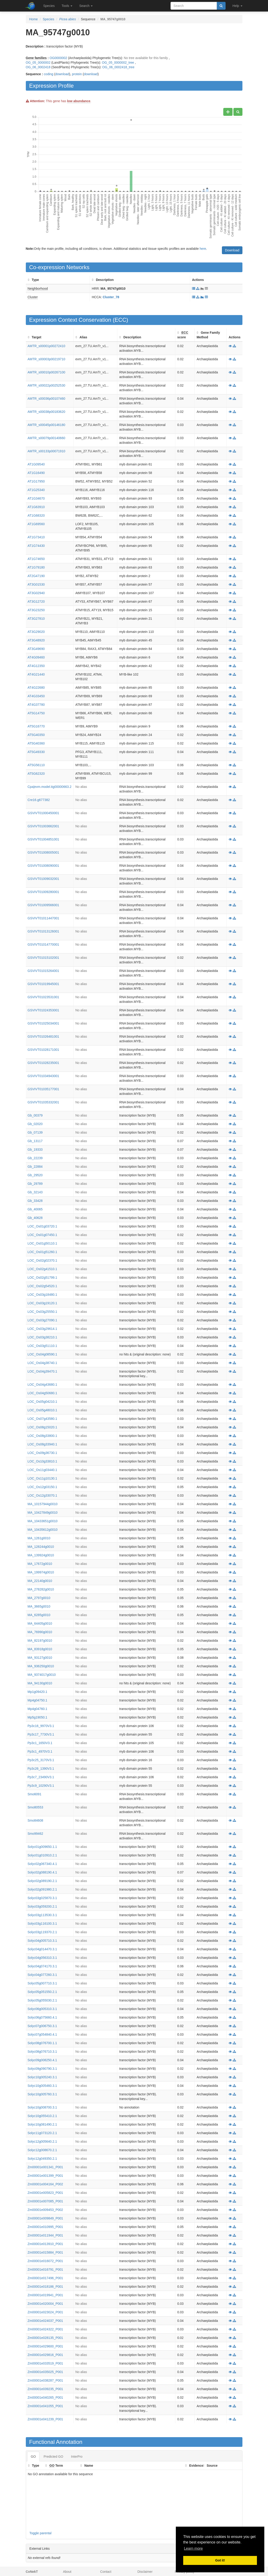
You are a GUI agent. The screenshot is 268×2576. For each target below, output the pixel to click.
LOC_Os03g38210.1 (42, 1337)
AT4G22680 (36, 687)
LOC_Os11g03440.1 (42, 1470)
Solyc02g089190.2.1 (42, 1881)
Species (49, 6)
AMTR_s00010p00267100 (46, 372)
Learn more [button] (193, 2548)
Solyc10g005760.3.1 (42, 2094)
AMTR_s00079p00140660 (46, 438)
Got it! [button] (220, 2560)
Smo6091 (34, 1794)
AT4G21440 (36, 674)
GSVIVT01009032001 (43, 879)
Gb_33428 (35, 1201)
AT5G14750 (36, 713)
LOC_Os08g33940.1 (42, 1444)
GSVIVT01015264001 (43, 971)
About (67, 2571)
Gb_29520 (35, 1175)
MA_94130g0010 (40, 1683)
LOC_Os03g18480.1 (42, 1294)
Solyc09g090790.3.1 (42, 2068)
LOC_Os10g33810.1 (42, 1461)
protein (77, 74)
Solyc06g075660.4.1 (42, 2017)
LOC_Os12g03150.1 (42, 1487)
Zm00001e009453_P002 (45, 2210)
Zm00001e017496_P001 (45, 2278)
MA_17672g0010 (40, 1564)
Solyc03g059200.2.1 (42, 1906)
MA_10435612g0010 (43, 1529)
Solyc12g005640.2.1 (42, 2141)
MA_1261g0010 (39, 1538)
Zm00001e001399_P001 (45, 2175)
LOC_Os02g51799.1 (42, 1277)
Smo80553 (35, 1807)
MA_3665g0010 (39, 1606)
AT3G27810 (36, 618)
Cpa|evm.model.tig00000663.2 (49, 787)
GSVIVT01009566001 (43, 905)
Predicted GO (53, 2456)
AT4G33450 (36, 696)
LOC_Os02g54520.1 (42, 1286)
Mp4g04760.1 (37, 1709)
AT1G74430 (36, 546)
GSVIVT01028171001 (43, 1049)
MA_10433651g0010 (43, 1521)
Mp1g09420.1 (37, 1692)
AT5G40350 (36, 735)
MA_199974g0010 (41, 1572)
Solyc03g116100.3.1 (42, 1923)
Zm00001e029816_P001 (45, 2355)
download (62, 74)
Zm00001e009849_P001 (45, 2218)
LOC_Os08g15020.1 (42, 1427)
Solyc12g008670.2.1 (42, 2150)
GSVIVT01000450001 (43, 813)
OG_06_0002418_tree (118, 67)
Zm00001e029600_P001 (45, 2346)
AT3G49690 (36, 649)
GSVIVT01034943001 (43, 1076)
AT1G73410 (36, 537)
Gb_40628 (35, 1218)
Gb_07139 (35, 1132)
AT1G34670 (36, 498)
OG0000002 (58, 58)
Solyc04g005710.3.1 (42, 1940)
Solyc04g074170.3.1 (42, 1966)
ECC (120, 320)
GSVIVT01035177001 (43, 1089)
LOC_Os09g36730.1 (42, 1453)
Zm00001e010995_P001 (45, 2227)
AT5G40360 (36, 743)
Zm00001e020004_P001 (45, 2303)
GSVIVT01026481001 (43, 1036)
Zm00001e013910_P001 (45, 2244)
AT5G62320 (36, 773)
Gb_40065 (35, 1209)
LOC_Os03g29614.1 (42, 1329)
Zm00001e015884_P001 (45, 2252)
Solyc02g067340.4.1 (42, 1864)
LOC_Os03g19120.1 (42, 1303)
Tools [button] (67, 6)
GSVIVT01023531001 (43, 997)
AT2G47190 (36, 576)
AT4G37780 (36, 704)
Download (232, 250)
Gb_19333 (35, 1149)
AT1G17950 (36, 481)
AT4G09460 (36, 657)
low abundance (78, 101)
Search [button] (86, 6)
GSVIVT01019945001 (43, 984)
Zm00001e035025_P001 (45, 2372)
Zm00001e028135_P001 (45, 2338)
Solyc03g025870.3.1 (42, 1898)
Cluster (33, 297)
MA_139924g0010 (41, 1555)
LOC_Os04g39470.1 (42, 1371)
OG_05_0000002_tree (118, 62)
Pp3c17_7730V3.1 (41, 1734)
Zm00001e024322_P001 (45, 2329)
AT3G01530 (36, 584)
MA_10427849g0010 (43, 1512)
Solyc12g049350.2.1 (42, 2158)
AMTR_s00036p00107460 (46, 398)
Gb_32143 (35, 1192)
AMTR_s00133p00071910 (46, 451)
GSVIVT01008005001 (43, 852)
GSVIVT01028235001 (43, 1063)
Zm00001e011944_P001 (45, 2235)
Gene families (36, 58)
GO (33, 2456)
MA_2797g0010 (39, 1598)
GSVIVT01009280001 (43, 892)
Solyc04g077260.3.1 (42, 1975)
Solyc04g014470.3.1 (42, 1949)
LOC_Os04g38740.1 (42, 1363)
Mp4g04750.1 (37, 1700)
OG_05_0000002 (38, 62)
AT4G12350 (36, 666)
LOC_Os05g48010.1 (42, 1410)
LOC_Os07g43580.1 (42, 1419)
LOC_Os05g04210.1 (42, 1401)
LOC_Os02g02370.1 (42, 1260)
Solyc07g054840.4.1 (42, 2034)
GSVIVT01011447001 (43, 918)
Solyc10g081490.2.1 (42, 2124)
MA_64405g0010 (40, 1623)
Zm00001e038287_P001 (45, 2380)
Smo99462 (35, 1833)
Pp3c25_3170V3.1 (41, 1760)
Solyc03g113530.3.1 (42, 1915)
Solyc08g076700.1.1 (42, 2043)
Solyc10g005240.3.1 (42, 2077)
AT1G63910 (36, 507)
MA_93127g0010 (40, 1657)
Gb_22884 (35, 1166)
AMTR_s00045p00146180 (46, 425)
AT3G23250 (36, 610)
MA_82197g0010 (40, 1640)
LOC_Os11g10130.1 (42, 1478)
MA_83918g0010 (40, 1649)
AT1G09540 (36, 464)
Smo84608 (35, 1820)
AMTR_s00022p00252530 (46, 385)
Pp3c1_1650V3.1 (40, 1743)
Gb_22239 (35, 1158)
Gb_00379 (35, 1115)
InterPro (76, 2456)
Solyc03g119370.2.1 (42, 1932)
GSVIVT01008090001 (43, 865)
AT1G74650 (36, 559)
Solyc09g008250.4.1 (42, 2060)
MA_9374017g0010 (42, 1675)
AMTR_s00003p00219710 (46, 359)
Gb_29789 (35, 1183)
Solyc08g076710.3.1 (42, 2051)
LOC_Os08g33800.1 (42, 1436)
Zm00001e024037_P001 (45, 2321)
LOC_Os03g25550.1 (42, 1311)
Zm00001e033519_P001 (45, 2363)
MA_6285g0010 (39, 1615)
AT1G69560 (36, 524)
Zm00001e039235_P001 (45, 2389)
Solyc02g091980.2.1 (42, 1889)
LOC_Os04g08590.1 (42, 1354)
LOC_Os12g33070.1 (42, 1495)
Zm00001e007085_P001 (45, 2201)
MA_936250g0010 (41, 1666)
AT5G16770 (36, 726)
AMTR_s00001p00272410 (46, 346)
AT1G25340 (36, 490)
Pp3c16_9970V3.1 (41, 1726)
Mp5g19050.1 (37, 1717)
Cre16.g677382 (39, 800)
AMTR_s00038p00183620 (46, 412)
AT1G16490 (36, 473)
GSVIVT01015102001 (43, 957)
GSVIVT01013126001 (43, 931)
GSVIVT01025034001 (43, 1023)
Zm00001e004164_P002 (45, 2184)
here (203, 248)
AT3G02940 (36, 593)
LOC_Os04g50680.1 (42, 1393)
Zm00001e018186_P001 (45, 2286)
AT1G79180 (36, 567)
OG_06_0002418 (38, 67)
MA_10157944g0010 (43, 1504)
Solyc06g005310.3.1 (42, 2009)
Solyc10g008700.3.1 (42, 2107)
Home (33, 19)
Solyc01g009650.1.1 (42, 1847)
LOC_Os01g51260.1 (42, 1252)
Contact (105, 2571)
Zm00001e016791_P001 (45, 2269)
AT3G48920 (36, 640)
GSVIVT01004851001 (43, 839)
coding (48, 74)
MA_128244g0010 (41, 1547)
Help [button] (237, 6)
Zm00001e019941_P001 (45, 2295)
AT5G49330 (36, 752)
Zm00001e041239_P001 (45, 2419)
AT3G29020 (36, 632)
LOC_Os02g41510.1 (42, 1269)
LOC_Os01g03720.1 (42, 1226)
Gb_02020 (35, 1124)
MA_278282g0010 (41, 1589)
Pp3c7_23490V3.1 (41, 1777)
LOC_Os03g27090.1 (42, 1320)
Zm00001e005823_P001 (45, 2193)
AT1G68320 (36, 515)
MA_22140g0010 (40, 1581)
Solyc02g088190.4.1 (42, 1872)
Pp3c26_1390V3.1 (41, 1768)
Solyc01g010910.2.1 (42, 1855)
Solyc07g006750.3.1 (42, 2026)
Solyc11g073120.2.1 (42, 2133)
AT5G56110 (36, 765)
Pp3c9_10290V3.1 (41, 1785)
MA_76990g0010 (40, 1632)
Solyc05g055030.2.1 (42, 2000)
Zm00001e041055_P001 (45, 2406)
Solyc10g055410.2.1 (42, 2116)
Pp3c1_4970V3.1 (40, 1751)
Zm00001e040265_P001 (45, 2397)
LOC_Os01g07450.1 (42, 1235)
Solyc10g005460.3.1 (42, 2086)
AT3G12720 (36, 601)
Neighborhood (38, 288)
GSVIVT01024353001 (43, 1010)
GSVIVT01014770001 (43, 944)
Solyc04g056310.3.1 (42, 1958)
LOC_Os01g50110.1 (42, 1243)
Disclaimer (144, 2571)
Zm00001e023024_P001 (45, 2312)
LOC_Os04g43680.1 (42, 1384)
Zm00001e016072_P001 (45, 2261)
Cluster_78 (111, 297)
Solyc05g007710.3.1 (42, 1983)
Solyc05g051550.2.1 (42, 1992)
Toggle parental (40, 2533)
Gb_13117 (35, 1141)
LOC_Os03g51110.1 (42, 1346)
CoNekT (32, 2571)
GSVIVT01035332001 (43, 1102)
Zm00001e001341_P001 (45, 2167)
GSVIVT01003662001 (43, 826)
